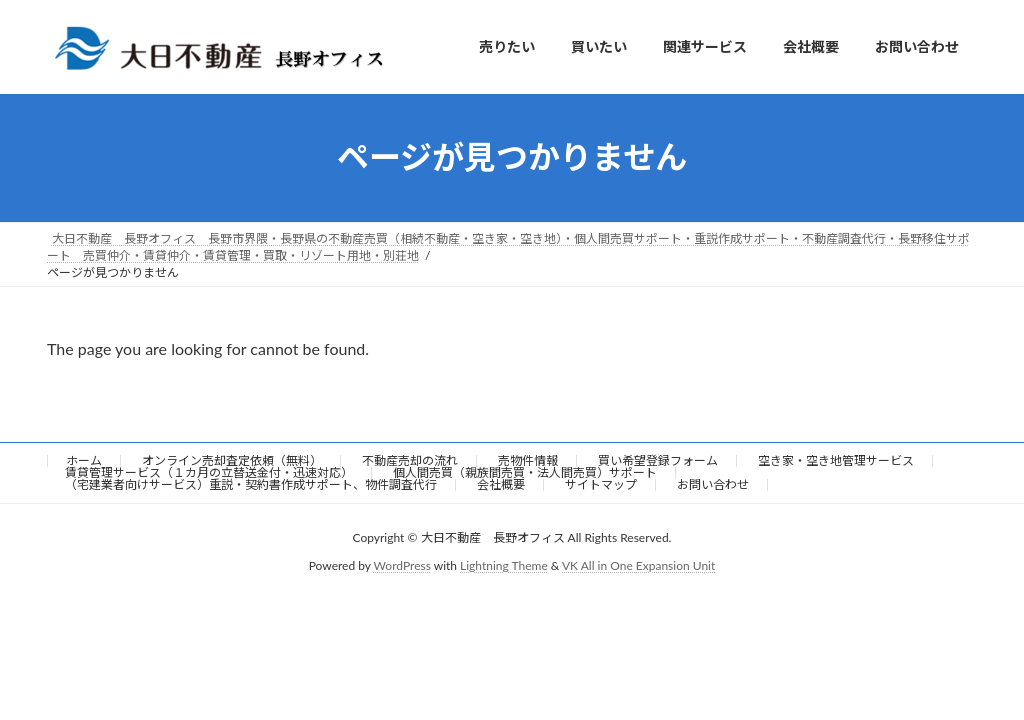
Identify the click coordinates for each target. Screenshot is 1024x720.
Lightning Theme (504, 565)
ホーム (84, 460)
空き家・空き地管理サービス (836, 460)
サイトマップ (601, 484)
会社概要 (501, 484)
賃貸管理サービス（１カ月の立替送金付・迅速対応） (209, 472)
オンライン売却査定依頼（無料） (232, 460)
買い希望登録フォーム (658, 460)
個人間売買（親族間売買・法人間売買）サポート (525, 472)
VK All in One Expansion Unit (638, 565)
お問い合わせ (713, 484)
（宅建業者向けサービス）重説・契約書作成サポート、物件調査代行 (251, 484)
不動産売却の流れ (410, 460)
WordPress (402, 565)
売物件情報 (528, 460)
